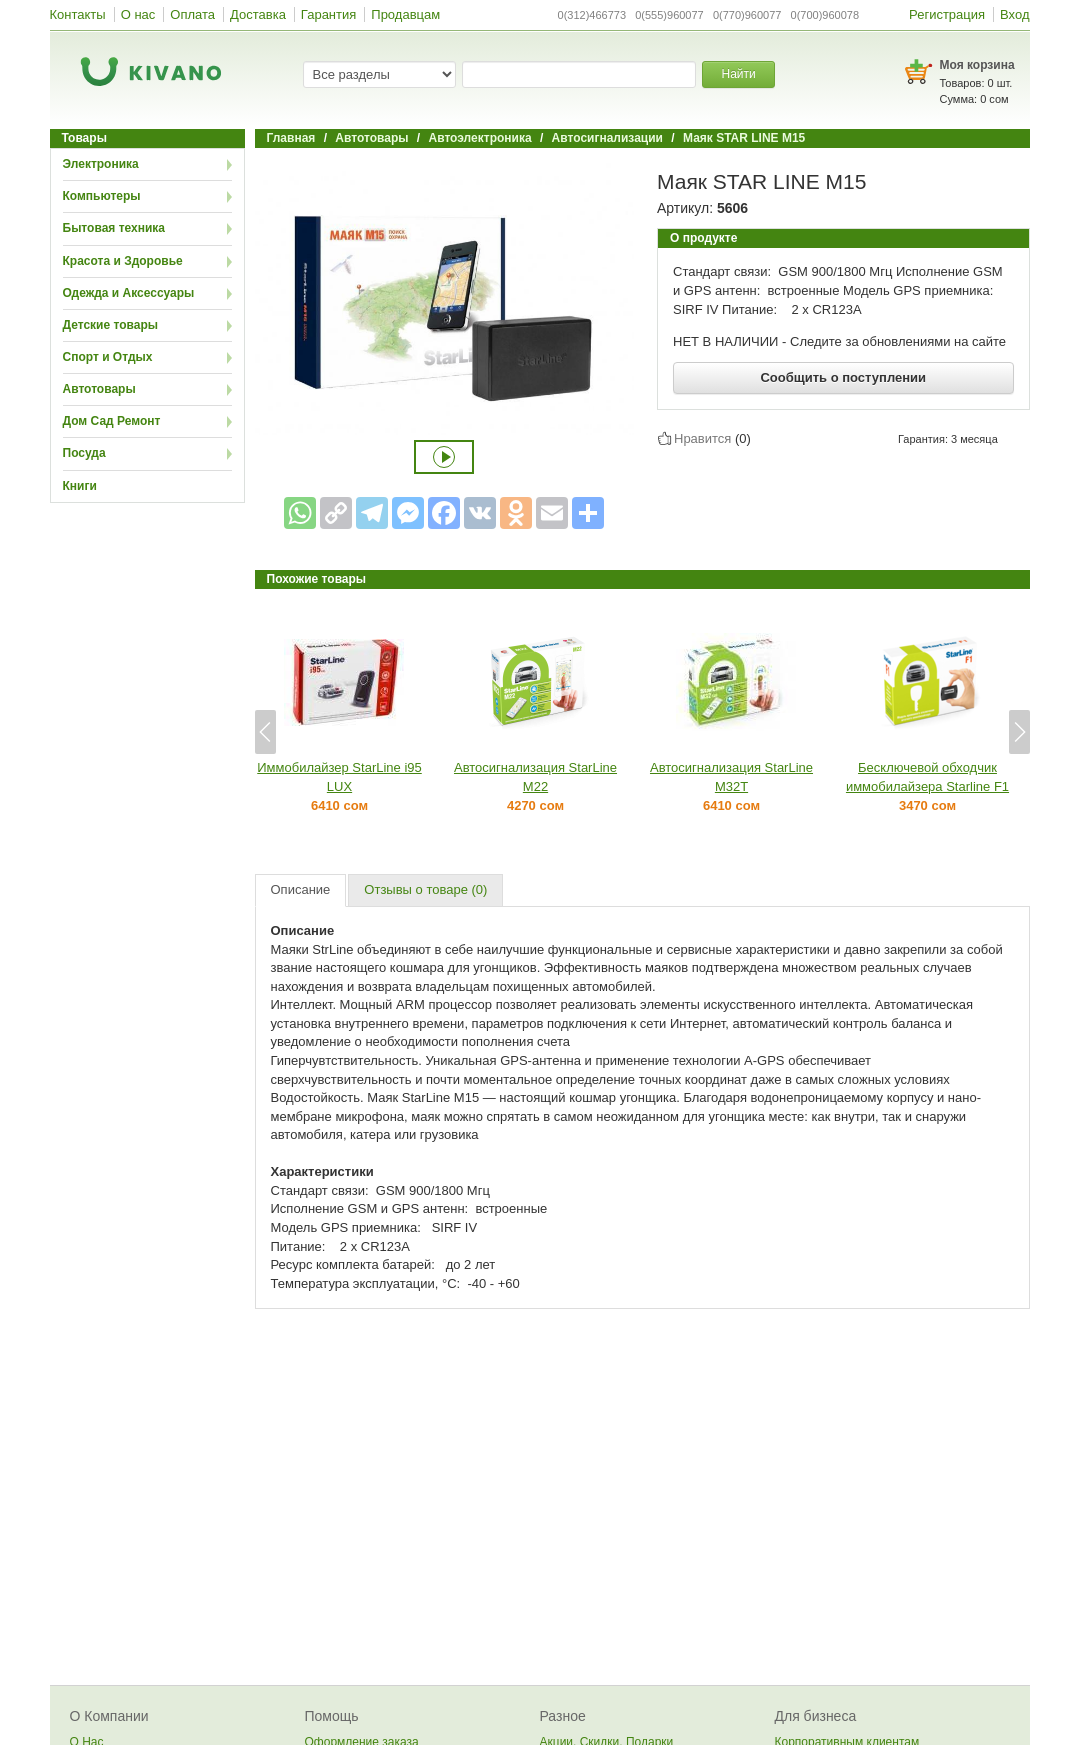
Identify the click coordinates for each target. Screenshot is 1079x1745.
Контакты (78, 14)
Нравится (702, 438)
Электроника (101, 164)
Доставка (258, 14)
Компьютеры (102, 196)
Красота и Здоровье (123, 261)
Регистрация (947, 14)
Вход (1014, 14)
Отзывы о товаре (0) (425, 889)
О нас (138, 14)
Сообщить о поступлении (843, 377)
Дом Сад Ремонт (112, 421)
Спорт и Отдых (108, 357)
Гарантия (328, 14)
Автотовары (99, 389)
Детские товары (111, 325)
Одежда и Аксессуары (129, 293)
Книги (80, 486)
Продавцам (405, 14)
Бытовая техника (114, 228)
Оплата (192, 14)
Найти (738, 74)
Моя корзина (977, 65)
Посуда (84, 453)
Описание (301, 889)
